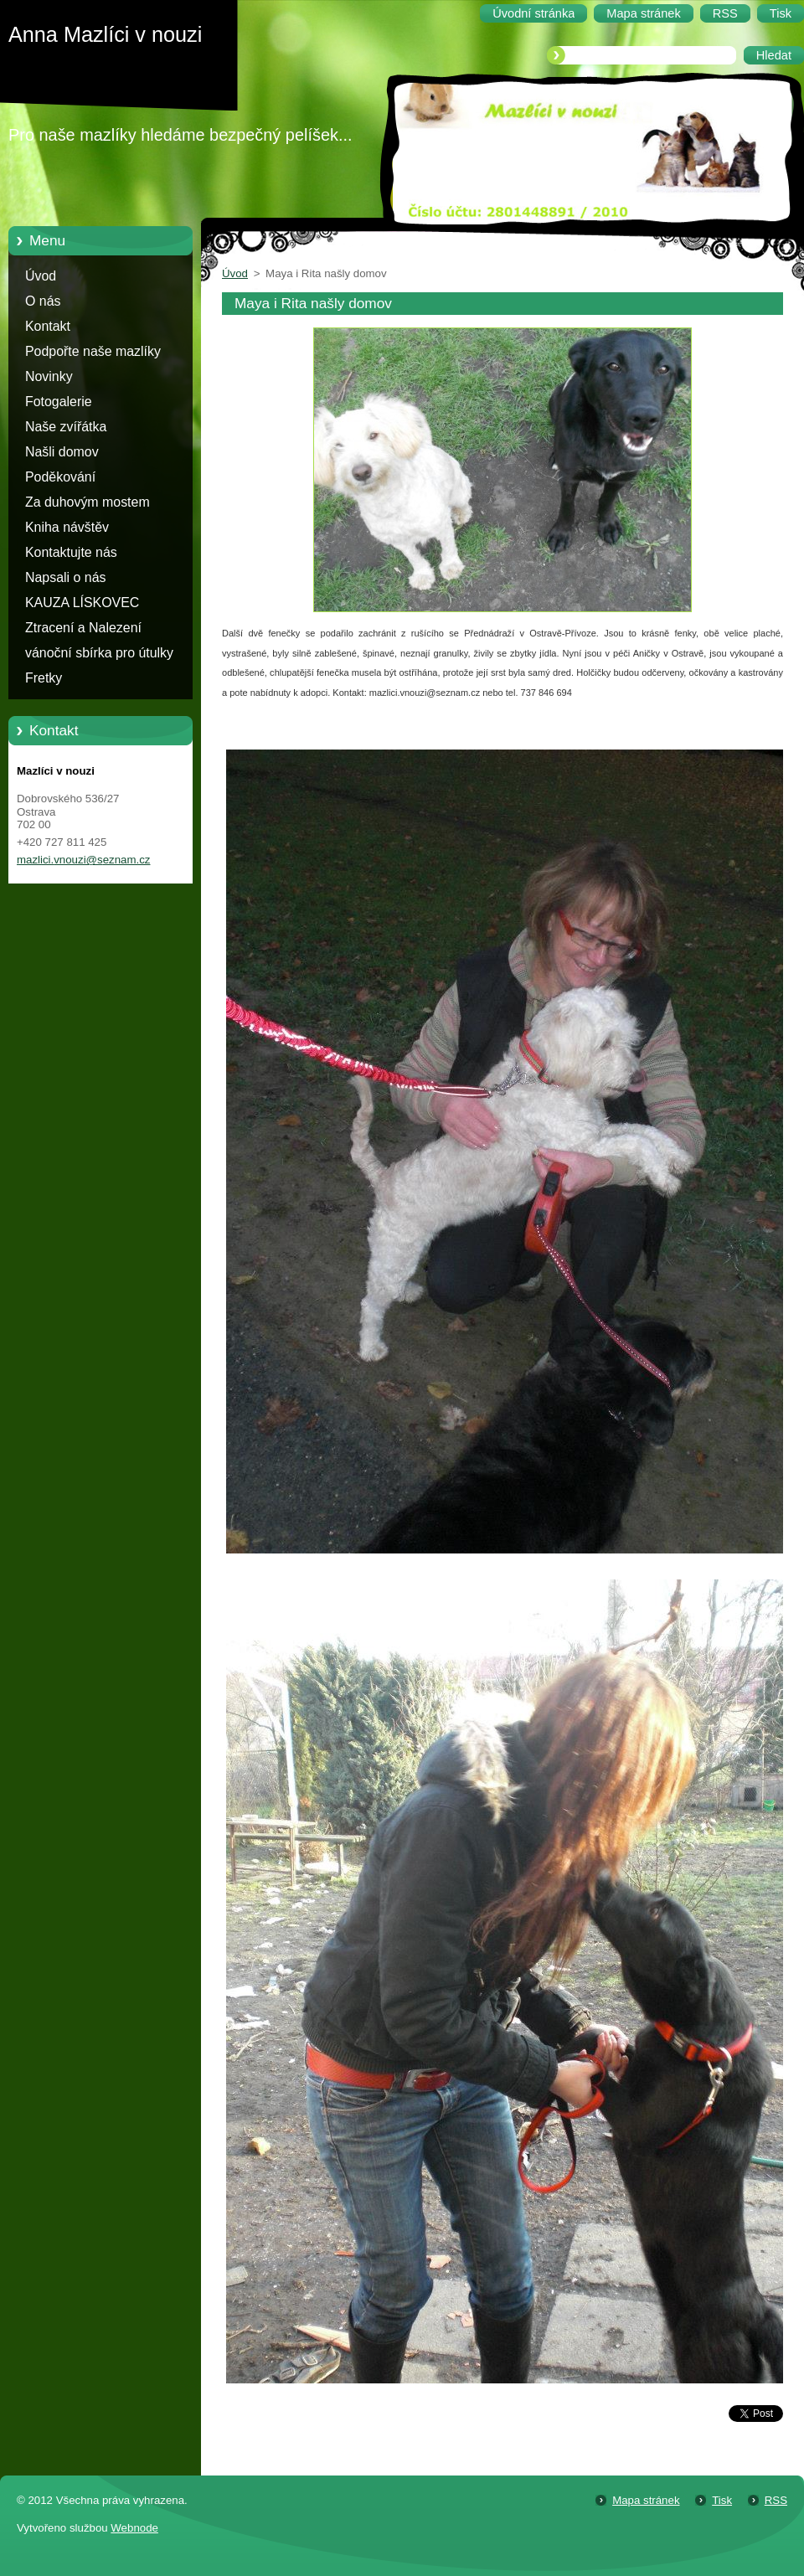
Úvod (40, 276)
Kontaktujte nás (71, 552)
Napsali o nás (65, 577)
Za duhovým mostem (87, 502)
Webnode (134, 2528)
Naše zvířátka (65, 427)
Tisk (722, 2500)
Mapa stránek (645, 2500)
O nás (42, 301)
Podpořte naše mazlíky (93, 351)
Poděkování (60, 477)
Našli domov (62, 452)
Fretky (43, 678)
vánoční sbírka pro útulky (99, 653)
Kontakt (47, 326)
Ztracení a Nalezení (83, 628)
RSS (776, 2500)
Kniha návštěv (67, 527)
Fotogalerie (58, 401)
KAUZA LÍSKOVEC (82, 602)
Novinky (49, 376)
